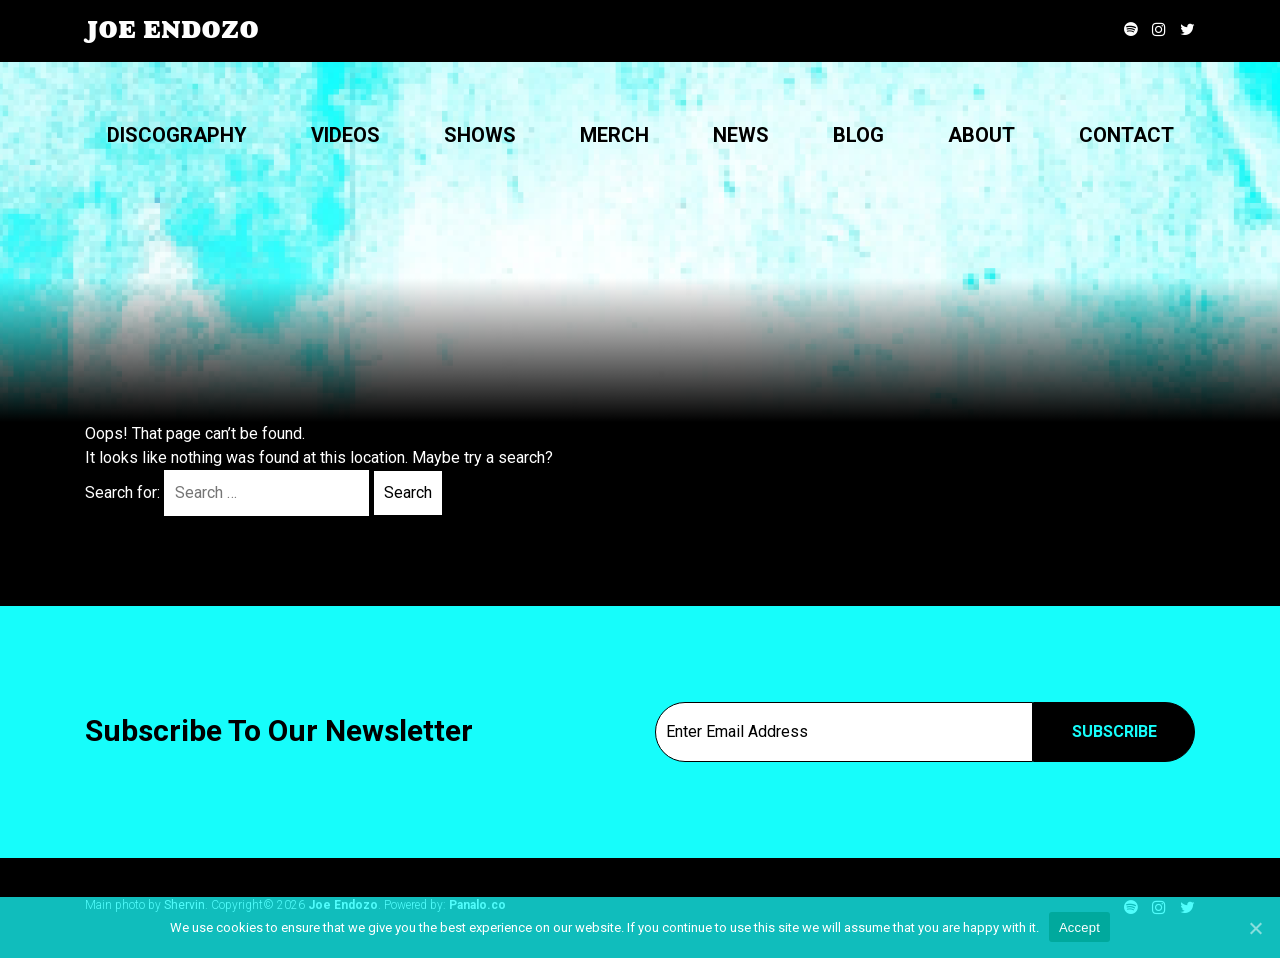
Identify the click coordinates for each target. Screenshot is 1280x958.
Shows (480, 135)
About (981, 135)
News (741, 135)
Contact (1126, 135)
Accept (1079, 927)
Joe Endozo (172, 30)
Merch (614, 135)
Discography (177, 135)
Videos (345, 135)
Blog (858, 135)
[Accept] (1255, 928)
